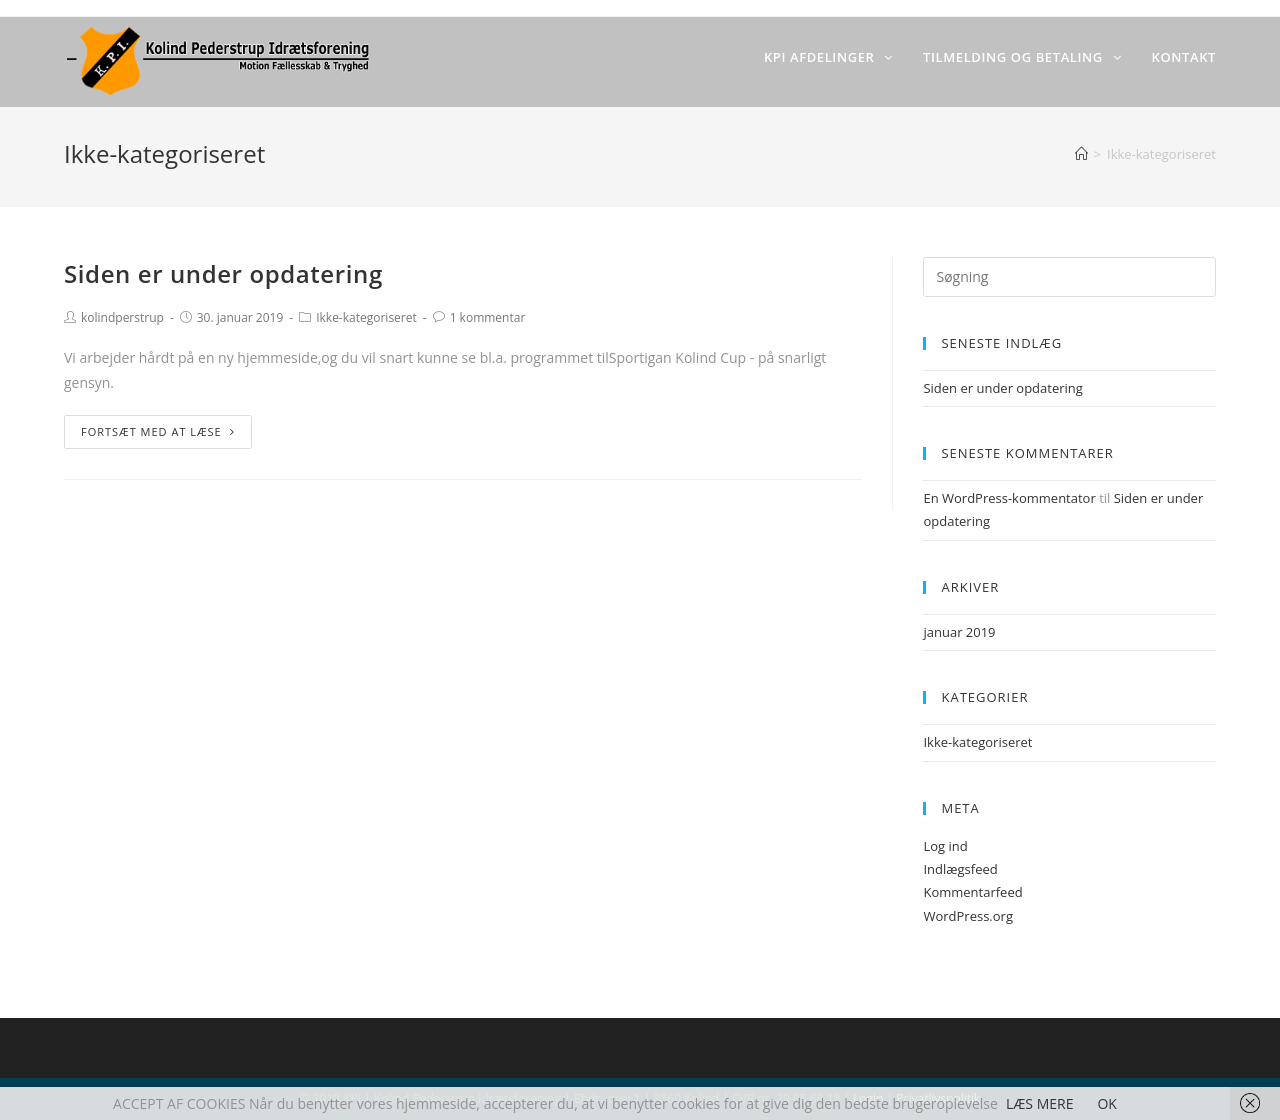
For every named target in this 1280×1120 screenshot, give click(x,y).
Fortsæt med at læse (158, 431)
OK (1106, 1103)
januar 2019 (959, 632)
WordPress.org (968, 916)
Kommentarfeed (972, 892)
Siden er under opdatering (223, 273)
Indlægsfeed (960, 869)
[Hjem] (1081, 154)
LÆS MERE (1040, 1103)
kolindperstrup (122, 317)
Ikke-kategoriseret (366, 317)
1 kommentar (488, 317)
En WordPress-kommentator (1009, 498)
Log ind (945, 846)
